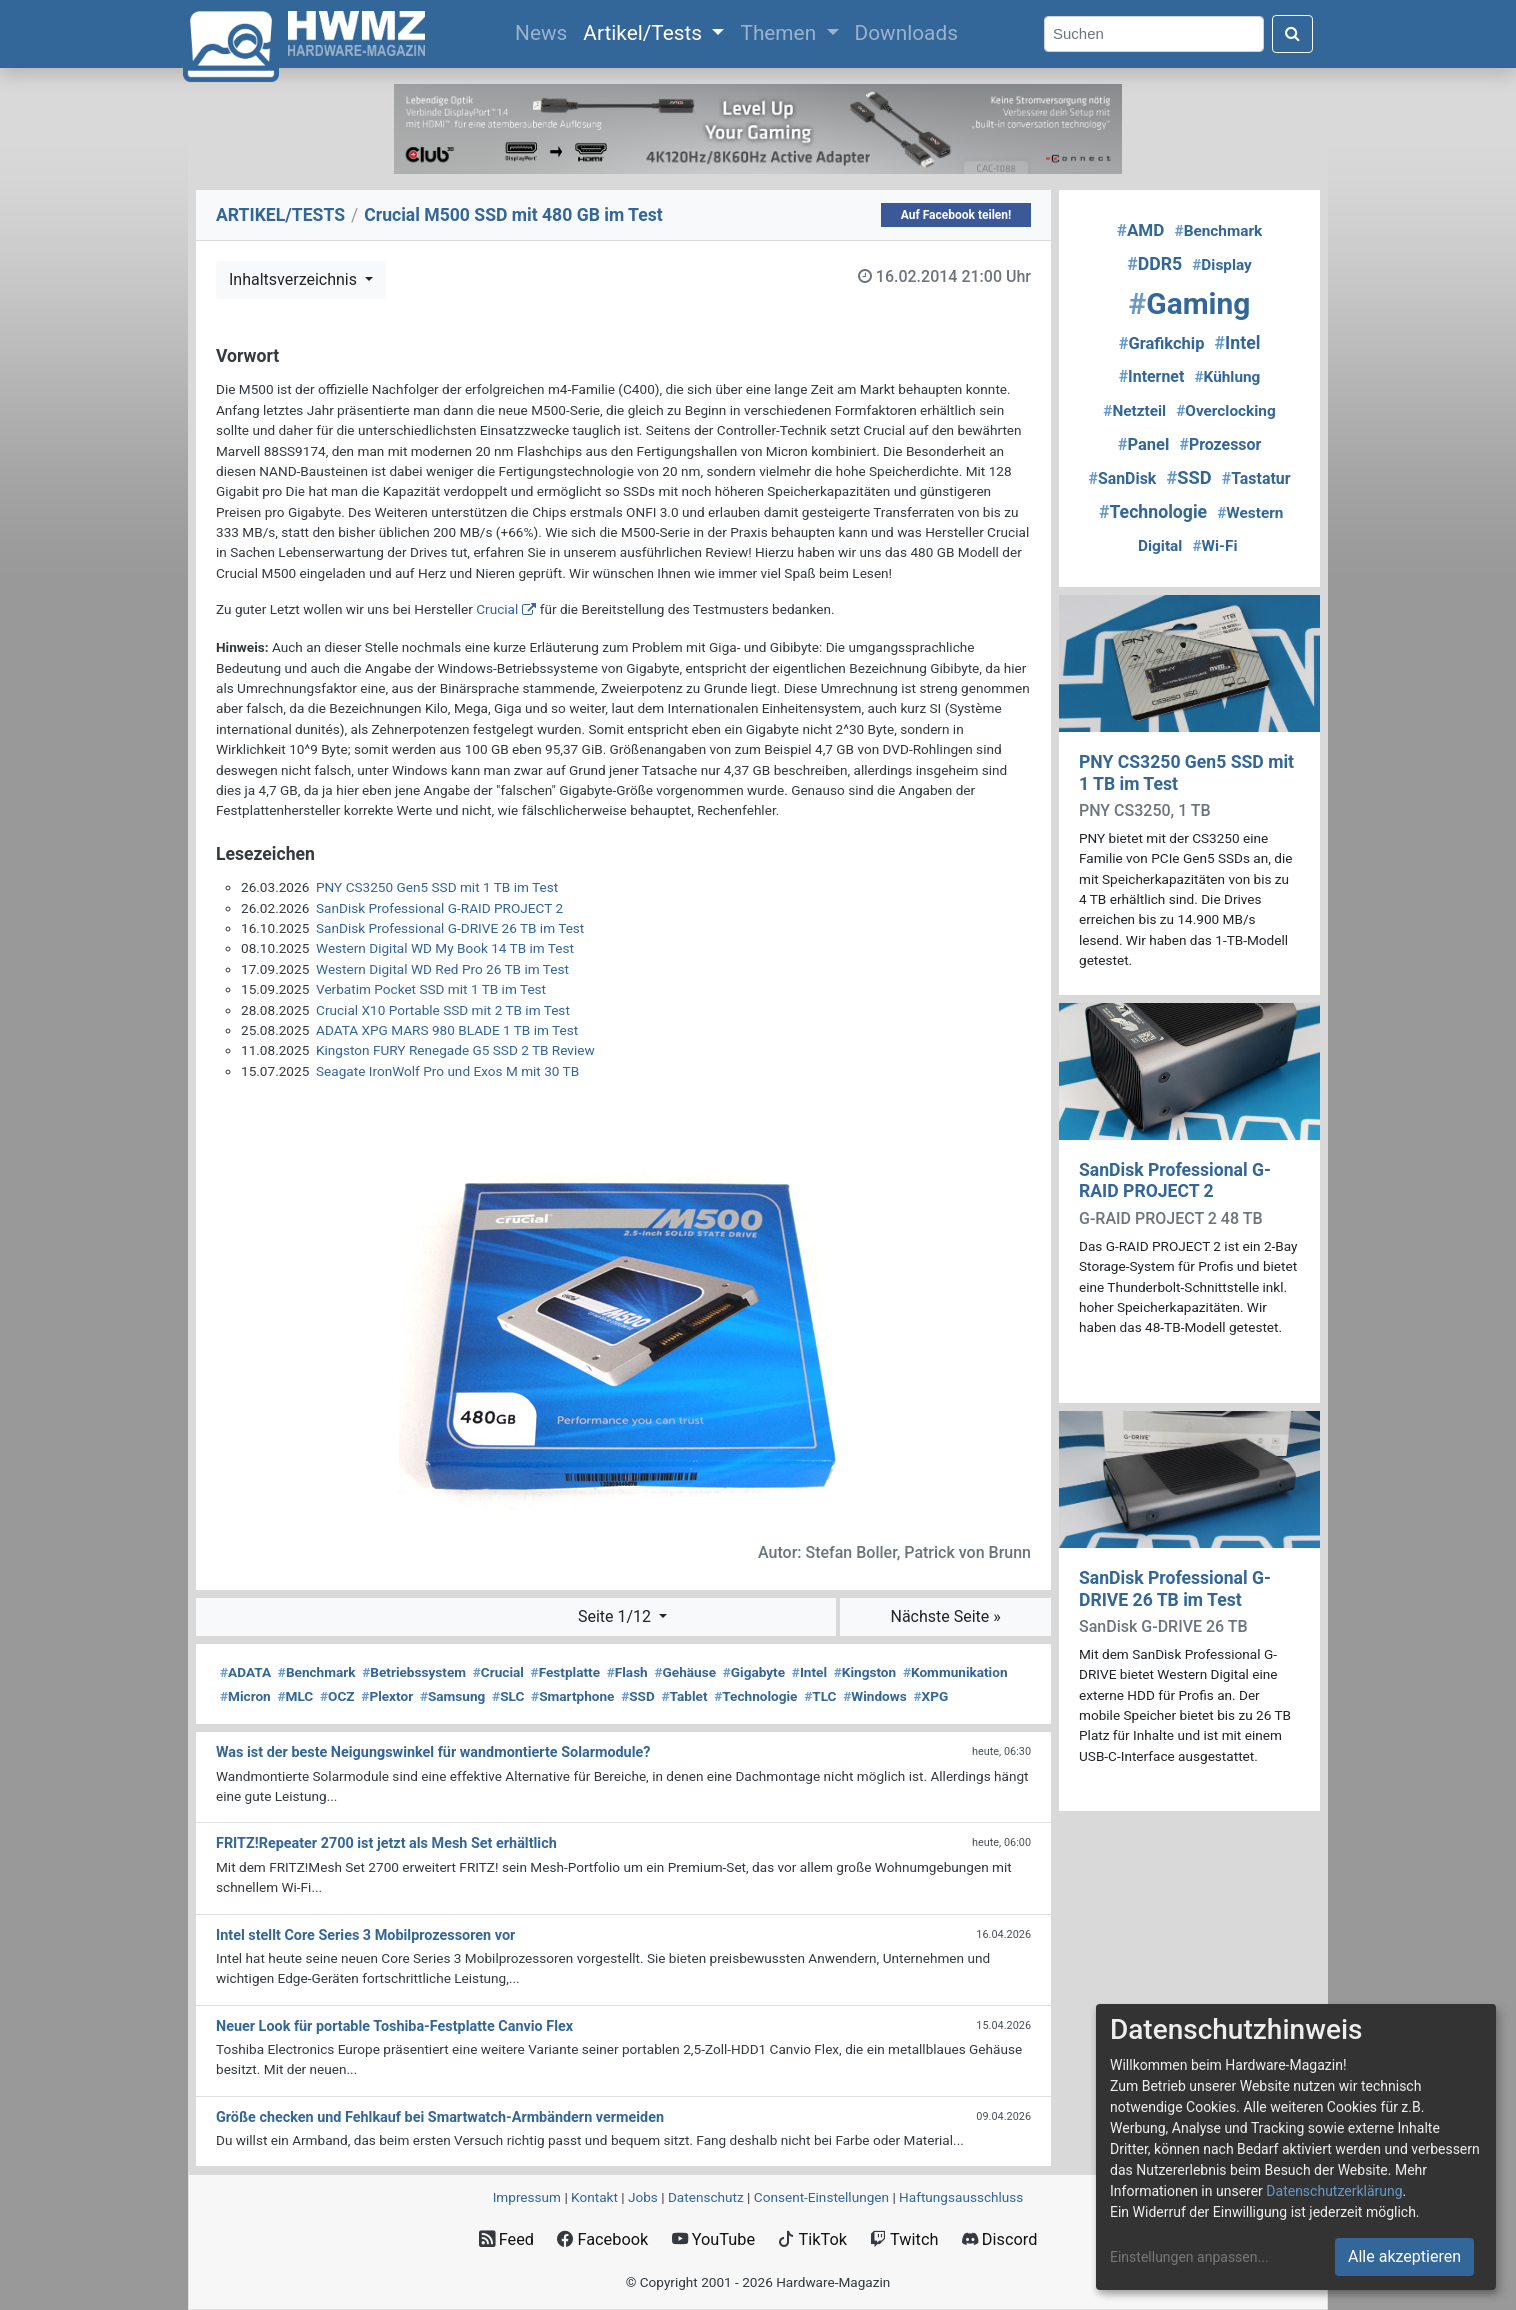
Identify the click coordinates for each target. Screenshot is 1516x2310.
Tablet (685, 1696)
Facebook (602, 2239)
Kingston (865, 1672)
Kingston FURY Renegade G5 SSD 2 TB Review (455, 1050)
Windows (874, 1696)
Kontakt (594, 2197)
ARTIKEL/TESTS (280, 215)
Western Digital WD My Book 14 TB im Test (445, 948)
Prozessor (1220, 444)
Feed (506, 2239)
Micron (245, 1696)
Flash (627, 1672)
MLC (295, 1696)
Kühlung (1227, 377)
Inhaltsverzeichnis (295, 279)
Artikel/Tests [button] (645, 33)
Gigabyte (754, 1672)
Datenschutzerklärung (1334, 2191)
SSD (638, 1696)
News (545, 31)
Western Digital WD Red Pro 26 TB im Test (442, 969)
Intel (809, 1672)
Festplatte (565, 1672)
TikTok (812, 2239)
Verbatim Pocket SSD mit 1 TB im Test (431, 989)
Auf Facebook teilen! (956, 215)
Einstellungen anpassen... (1189, 2257)
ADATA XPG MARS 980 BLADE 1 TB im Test (447, 1030)
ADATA (245, 1672)
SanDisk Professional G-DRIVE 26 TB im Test (450, 928)
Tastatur (1256, 478)
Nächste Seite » (945, 1616)
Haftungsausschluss (961, 2197)
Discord (1000, 2239)
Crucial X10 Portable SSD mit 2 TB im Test (443, 1010)
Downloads (906, 33)
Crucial (497, 609)
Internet (1152, 376)
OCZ (337, 1696)
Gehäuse (685, 1672)
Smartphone (572, 1696)
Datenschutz (706, 2197)
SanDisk (1122, 478)
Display (1222, 265)
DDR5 (1154, 264)
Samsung (452, 1696)
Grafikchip (1162, 343)
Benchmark (317, 1672)
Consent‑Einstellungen (821, 2197)
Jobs (643, 2197)
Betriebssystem (414, 1672)
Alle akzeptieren (1404, 2256)
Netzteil (1134, 411)
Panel (1144, 444)
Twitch (904, 2239)
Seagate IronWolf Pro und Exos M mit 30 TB (447, 1071)
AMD (1141, 230)
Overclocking (1225, 411)
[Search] (1154, 34)
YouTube (713, 2239)
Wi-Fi (1214, 546)
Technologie (755, 1696)
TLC (820, 1696)
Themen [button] (780, 33)
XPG (930, 1696)
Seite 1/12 (616, 1616)
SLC (508, 1696)
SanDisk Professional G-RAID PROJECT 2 (439, 908)
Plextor (387, 1696)
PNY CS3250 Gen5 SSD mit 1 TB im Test (437, 887)
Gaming (1190, 303)
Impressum (527, 2197)
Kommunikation (955, 1672)
